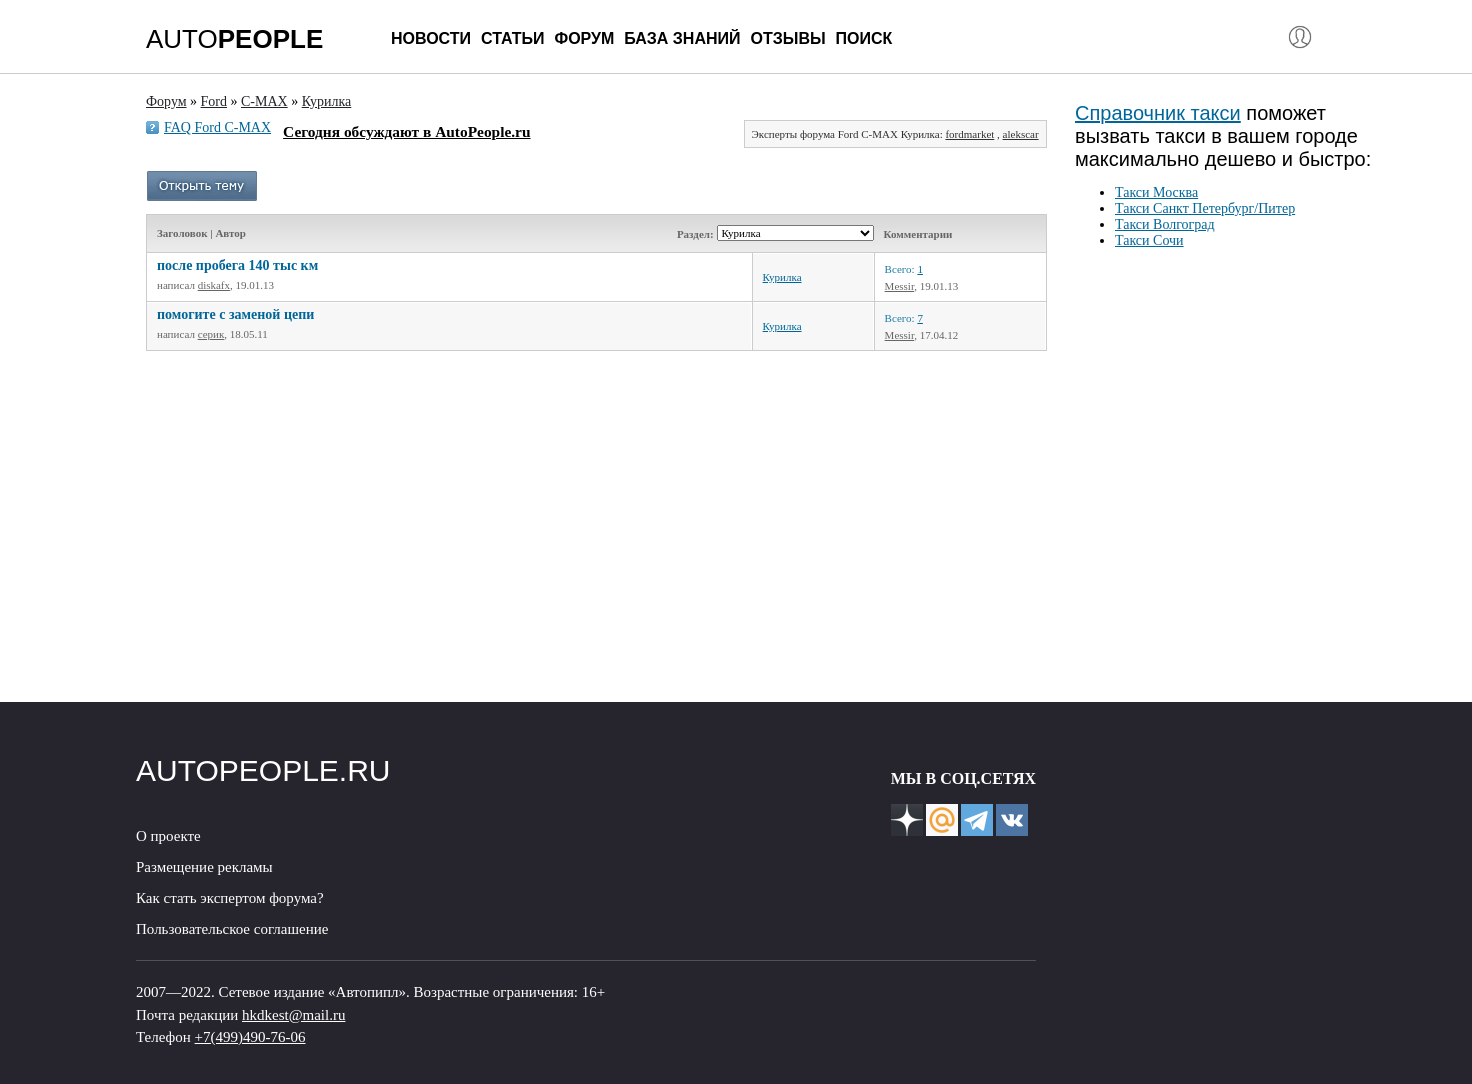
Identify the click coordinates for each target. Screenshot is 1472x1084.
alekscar (1021, 134)
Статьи (512, 38)
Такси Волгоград (1165, 224)
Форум (584, 38)
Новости (431, 38)
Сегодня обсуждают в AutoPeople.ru (406, 131)
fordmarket (969, 134)
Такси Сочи (1149, 240)
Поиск (864, 38)
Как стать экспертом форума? (230, 898)
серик (211, 334)
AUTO (234, 39)
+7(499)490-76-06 (250, 1037)
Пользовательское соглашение (232, 929)
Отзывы (787, 38)
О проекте (168, 836)
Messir (900, 286)
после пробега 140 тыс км (237, 265)
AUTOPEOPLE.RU (263, 770)
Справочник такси (1158, 113)
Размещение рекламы (204, 867)
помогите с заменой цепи (235, 314)
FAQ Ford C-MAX (217, 127)
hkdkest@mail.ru (293, 1015)
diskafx (214, 285)
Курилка (782, 277)
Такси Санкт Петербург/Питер (1205, 208)
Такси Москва (1156, 192)
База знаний (682, 38)
